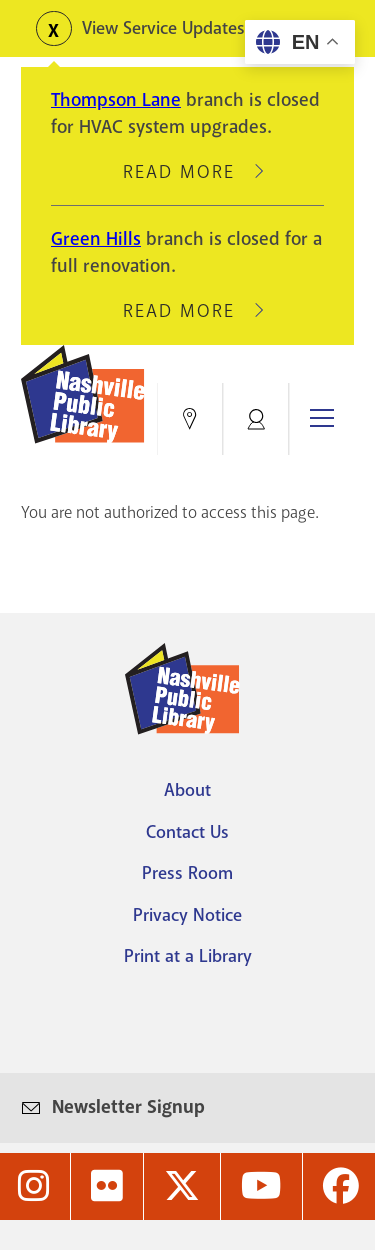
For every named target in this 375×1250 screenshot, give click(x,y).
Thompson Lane (116, 100)
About (187, 790)
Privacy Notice (187, 915)
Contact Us (187, 832)
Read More (188, 172)
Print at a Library (188, 956)
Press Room (187, 873)
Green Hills (96, 239)
